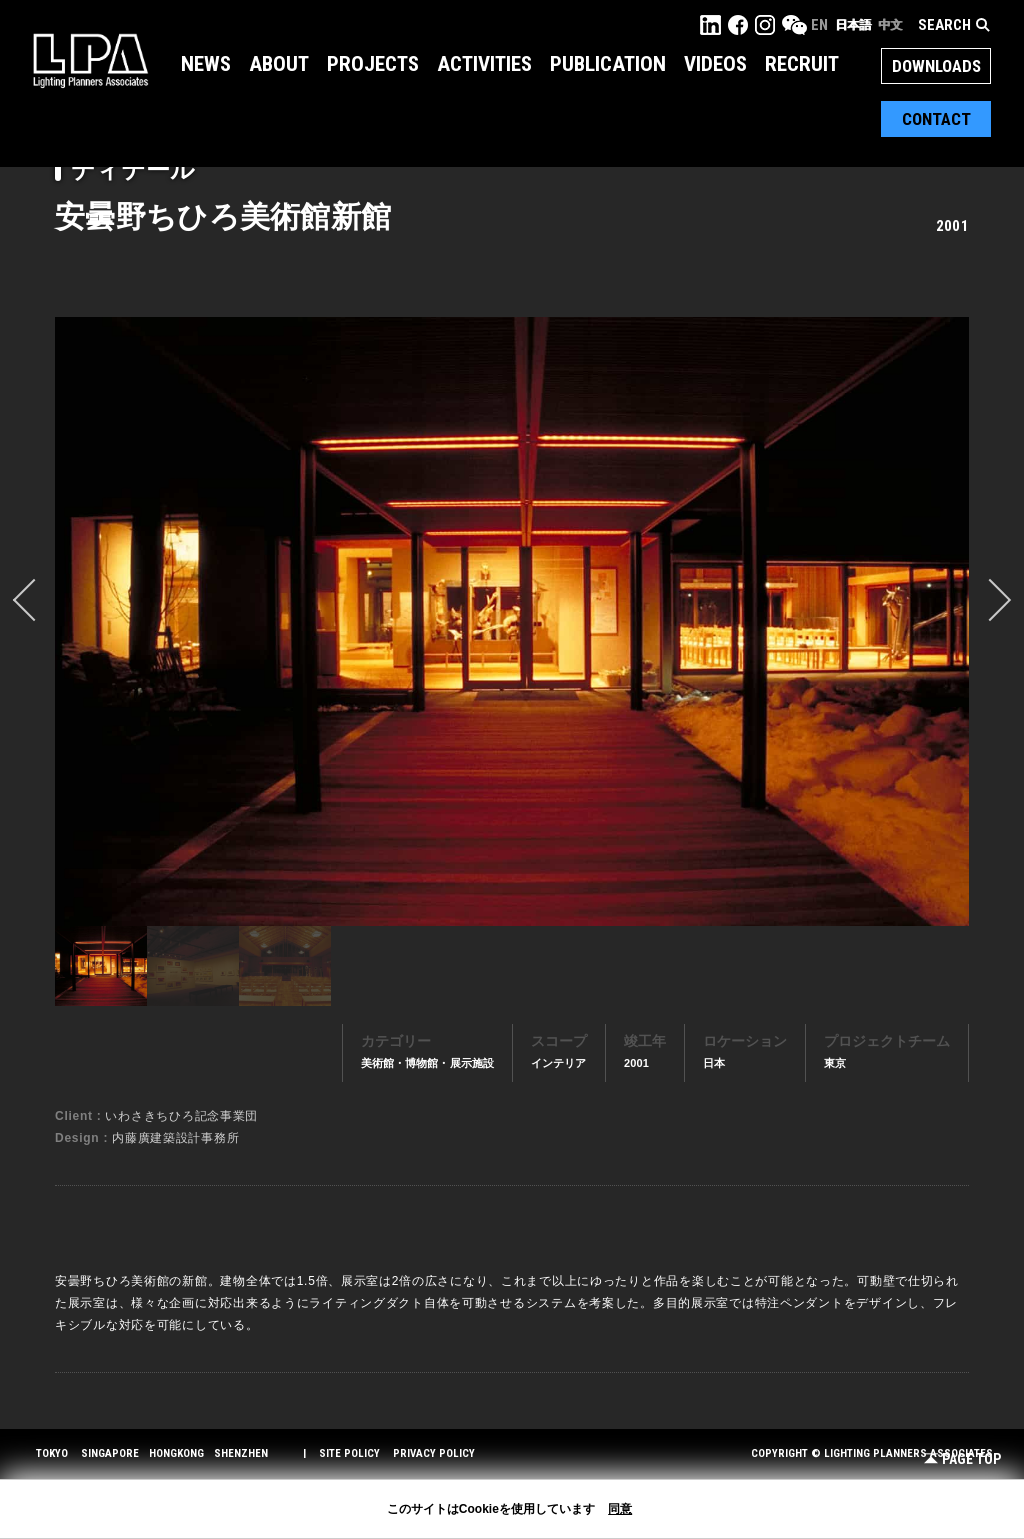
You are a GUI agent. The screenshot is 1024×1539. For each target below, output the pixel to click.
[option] (512, 621)
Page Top (962, 1459)
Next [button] (990, 600)
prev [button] (34, 600)
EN (819, 25)
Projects (373, 64)
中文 (890, 25)
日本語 (853, 25)
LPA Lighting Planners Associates (90, 60)
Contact (936, 119)
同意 (620, 1509)
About (279, 64)
